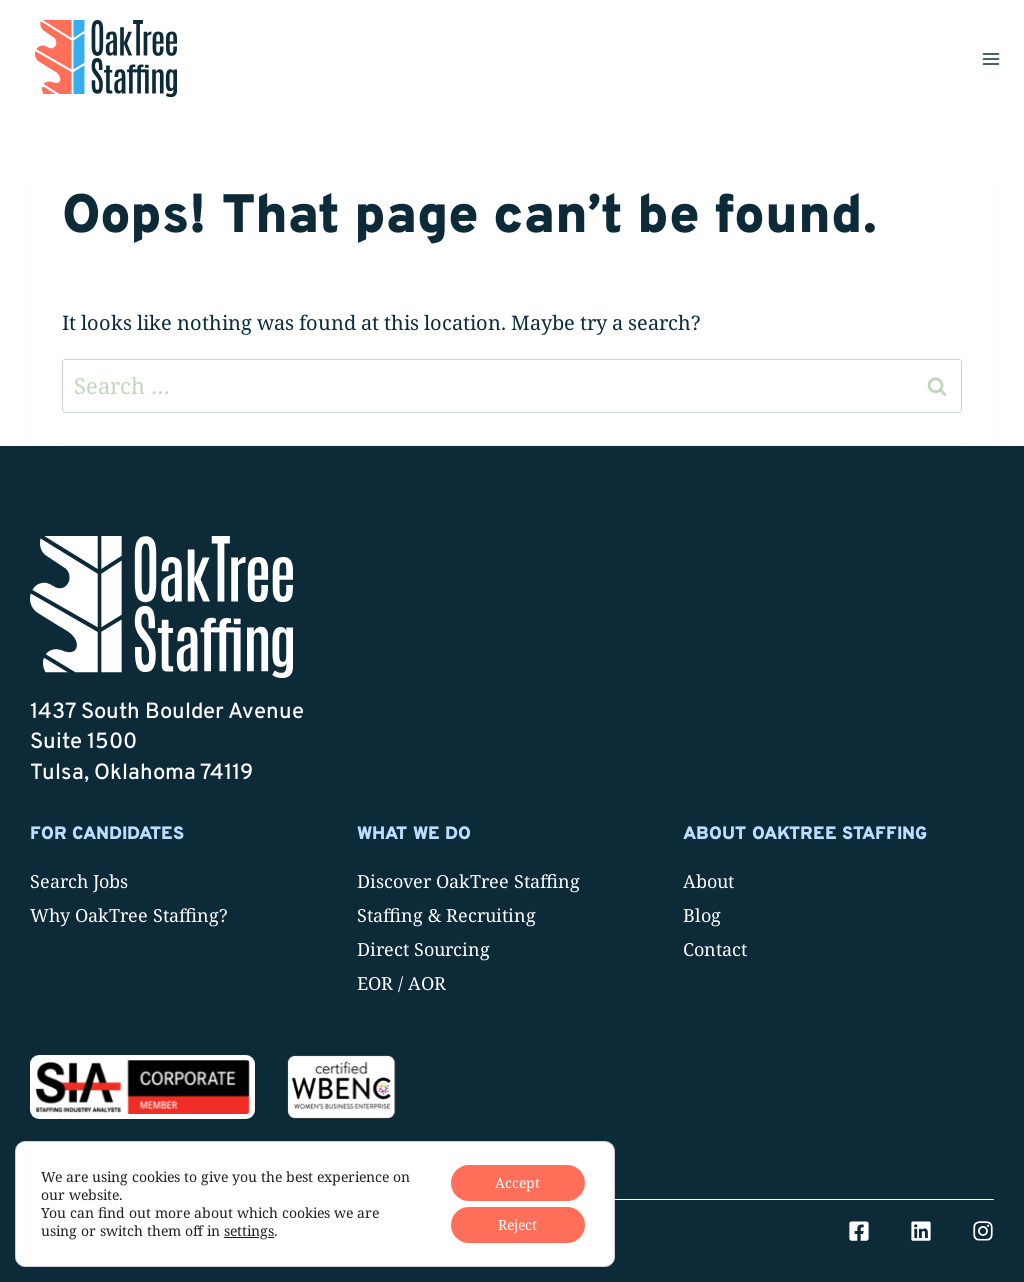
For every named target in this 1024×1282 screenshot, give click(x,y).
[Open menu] (990, 58)
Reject (517, 1224)
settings (249, 1231)
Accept (517, 1182)
